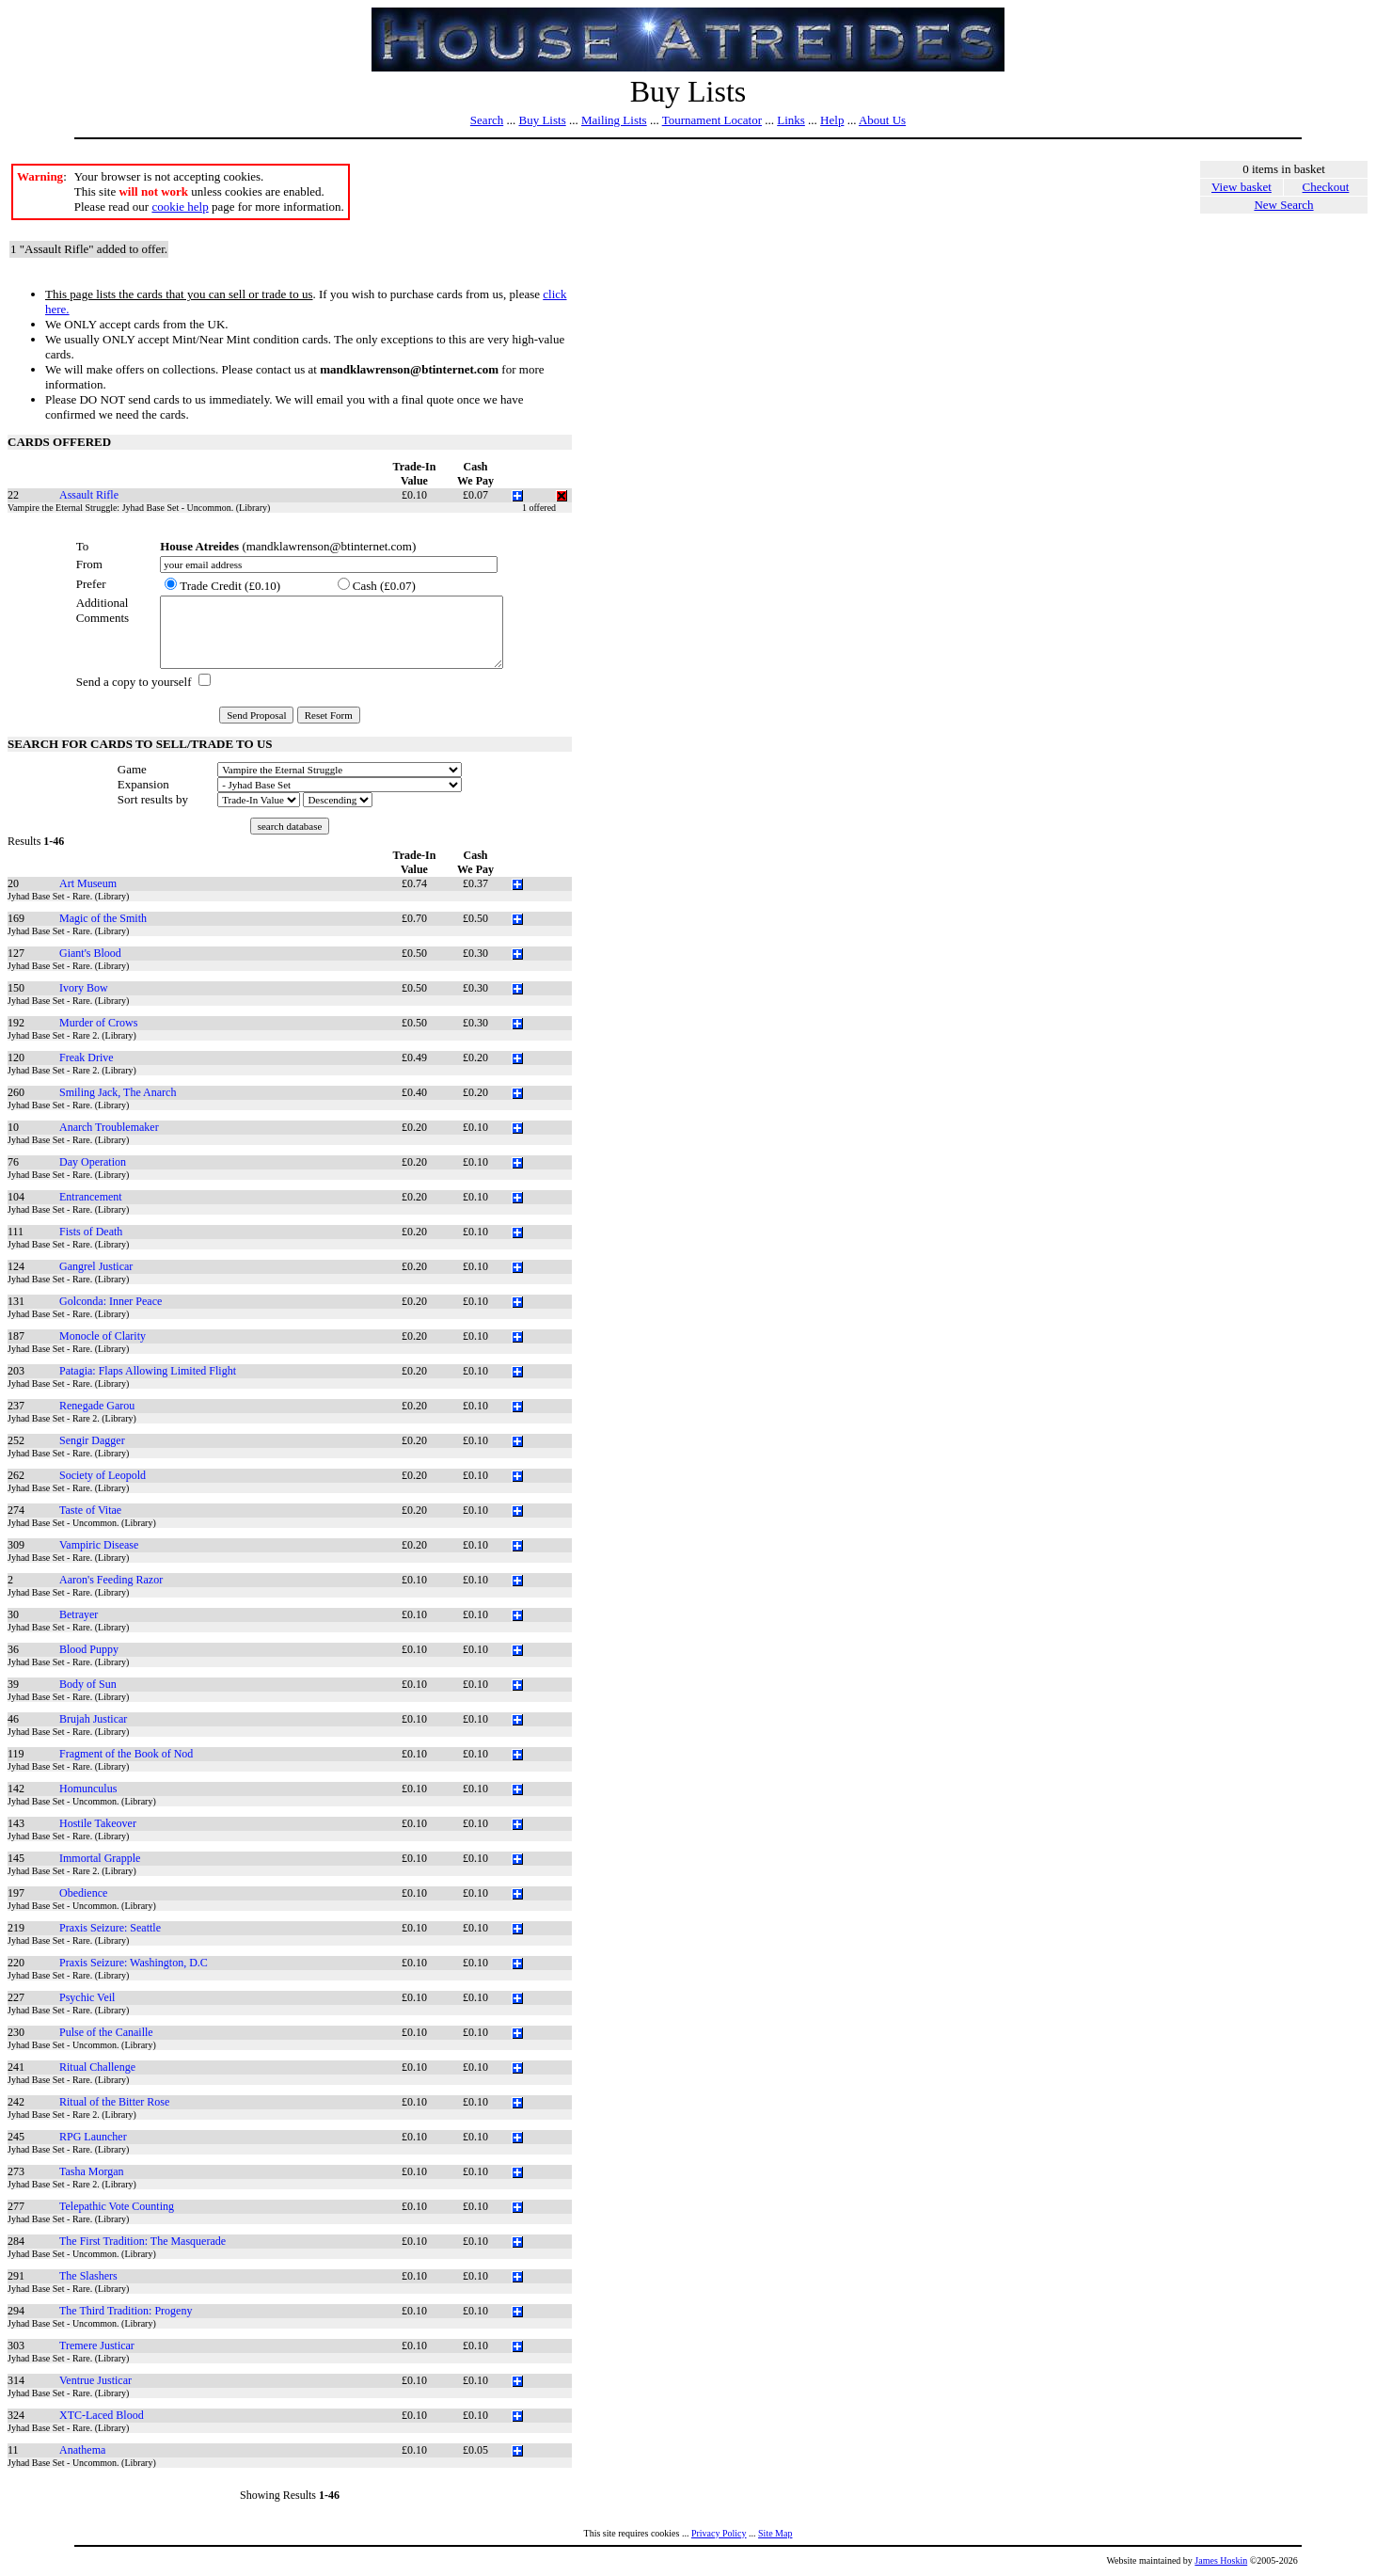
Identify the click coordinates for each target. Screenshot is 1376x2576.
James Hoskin (1220, 2560)
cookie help (179, 206)
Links (791, 120)
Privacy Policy (719, 2533)
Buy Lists (541, 120)
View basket (1241, 187)
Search (486, 120)
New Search (1283, 205)
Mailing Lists (614, 120)
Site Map (775, 2533)
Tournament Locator (712, 120)
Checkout (1326, 187)
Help (832, 120)
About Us (882, 120)
